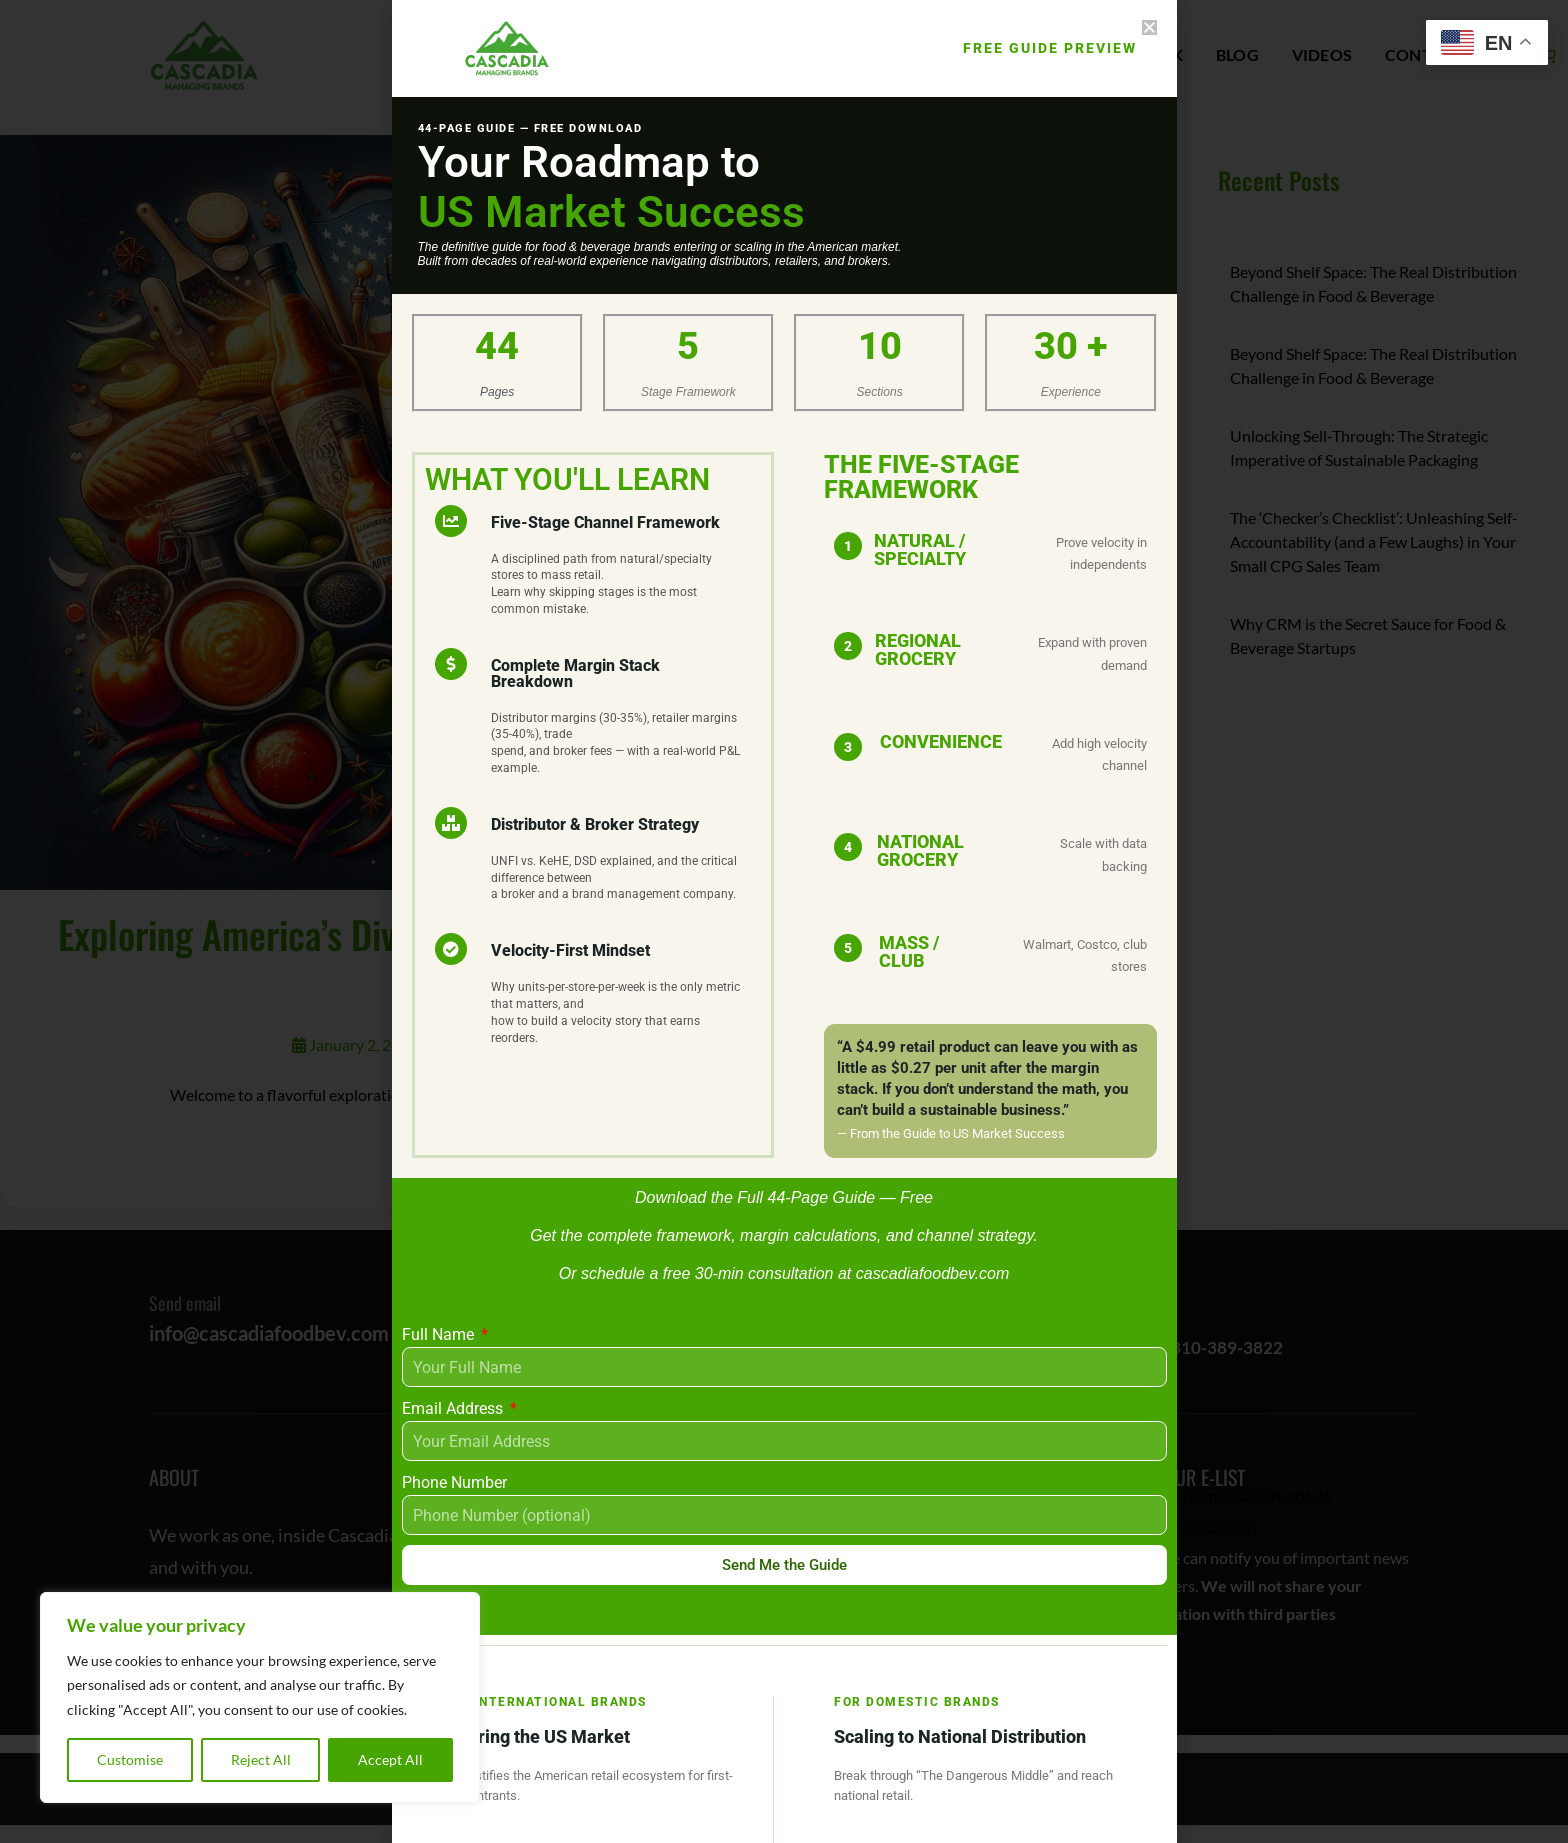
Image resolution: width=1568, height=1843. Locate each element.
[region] (260, 1698)
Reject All (261, 1759)
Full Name (440, 1334)
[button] (1149, 27)
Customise (130, 1759)
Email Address (454, 1408)
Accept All (390, 1759)
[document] (784, 921)
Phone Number (454, 1482)
